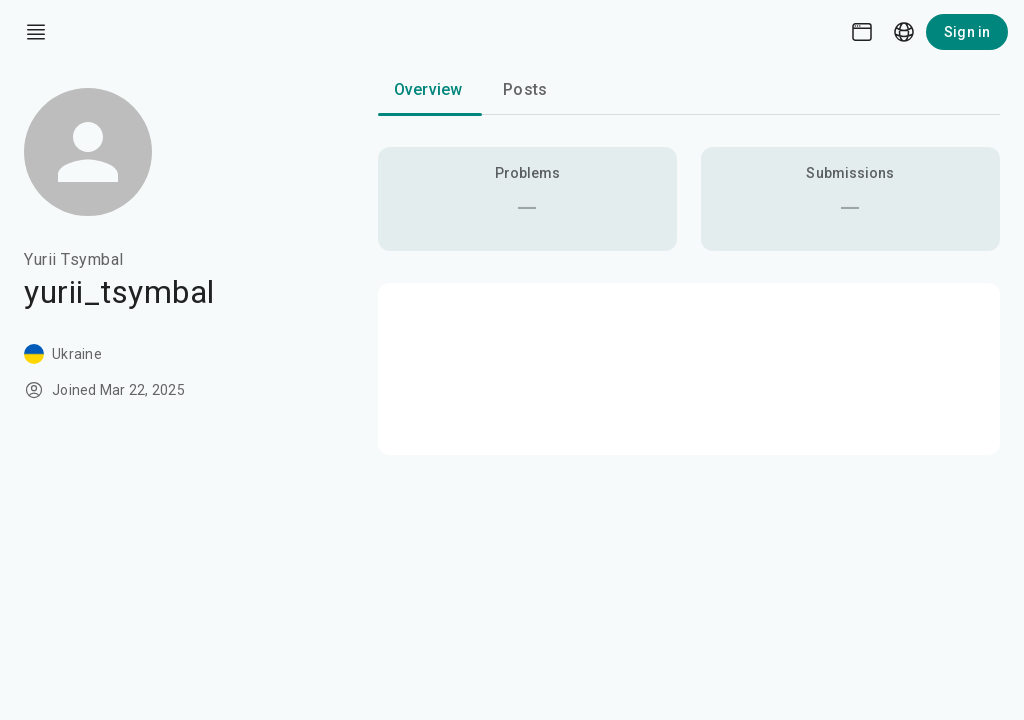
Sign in (967, 32)
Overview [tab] (428, 89)
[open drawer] (36, 32)
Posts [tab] (525, 89)
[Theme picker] (862, 32)
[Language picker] (904, 32)
